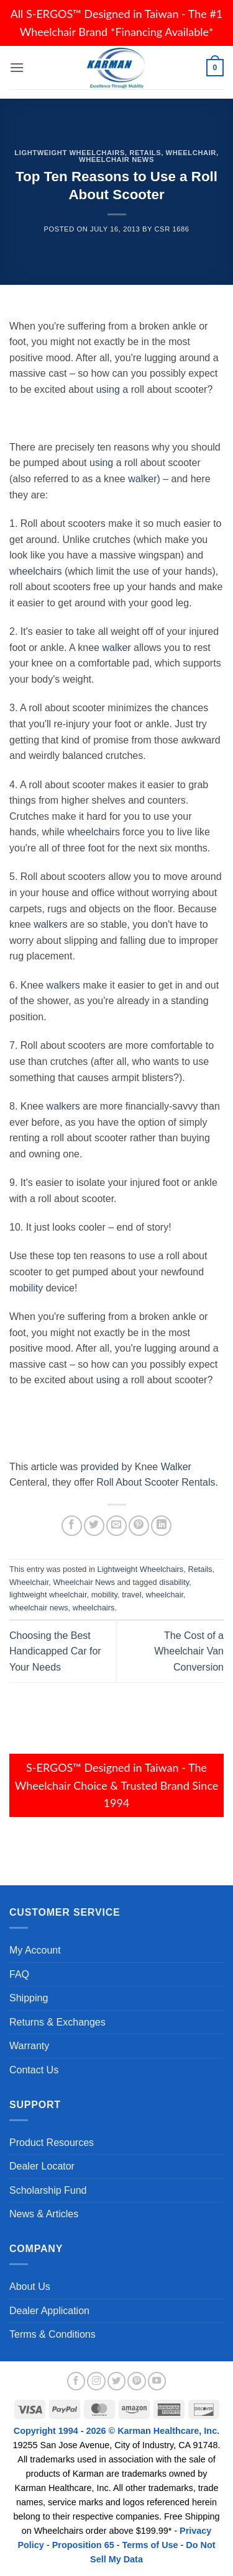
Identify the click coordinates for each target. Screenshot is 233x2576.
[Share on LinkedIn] (161, 1525)
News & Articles (43, 2214)
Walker (176, 1466)
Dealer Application (49, 2310)
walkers (50, 924)
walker (142, 478)
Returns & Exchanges (57, 2022)
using (108, 389)
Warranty (29, 2045)
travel (131, 1594)
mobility (26, 1288)
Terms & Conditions (52, 2334)
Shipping (28, 1998)
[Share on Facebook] (72, 1525)
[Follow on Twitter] (116, 2381)
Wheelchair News (116, 159)
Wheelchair (191, 152)
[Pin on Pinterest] (139, 1525)
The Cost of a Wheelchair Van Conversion (189, 1651)
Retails (145, 152)
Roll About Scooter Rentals (155, 1482)
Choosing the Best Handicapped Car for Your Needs (55, 1651)
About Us (29, 2286)
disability (174, 1582)
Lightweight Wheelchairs (69, 152)
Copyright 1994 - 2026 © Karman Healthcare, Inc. (116, 2431)
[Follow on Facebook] (76, 2381)
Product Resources (51, 2142)
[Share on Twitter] (94, 1525)
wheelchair (164, 1594)
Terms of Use (150, 2545)
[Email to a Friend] (116, 1525)
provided (100, 1466)
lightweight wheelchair (48, 1594)
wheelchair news (38, 1607)
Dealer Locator (42, 2166)
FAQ (19, 1974)
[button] (16, 67)
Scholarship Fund (48, 2190)
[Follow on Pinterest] (136, 2381)
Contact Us (33, 2070)
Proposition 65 (83, 2545)
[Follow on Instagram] (96, 2381)
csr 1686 (171, 229)
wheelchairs (35, 571)
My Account (35, 1950)
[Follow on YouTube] (157, 2381)
